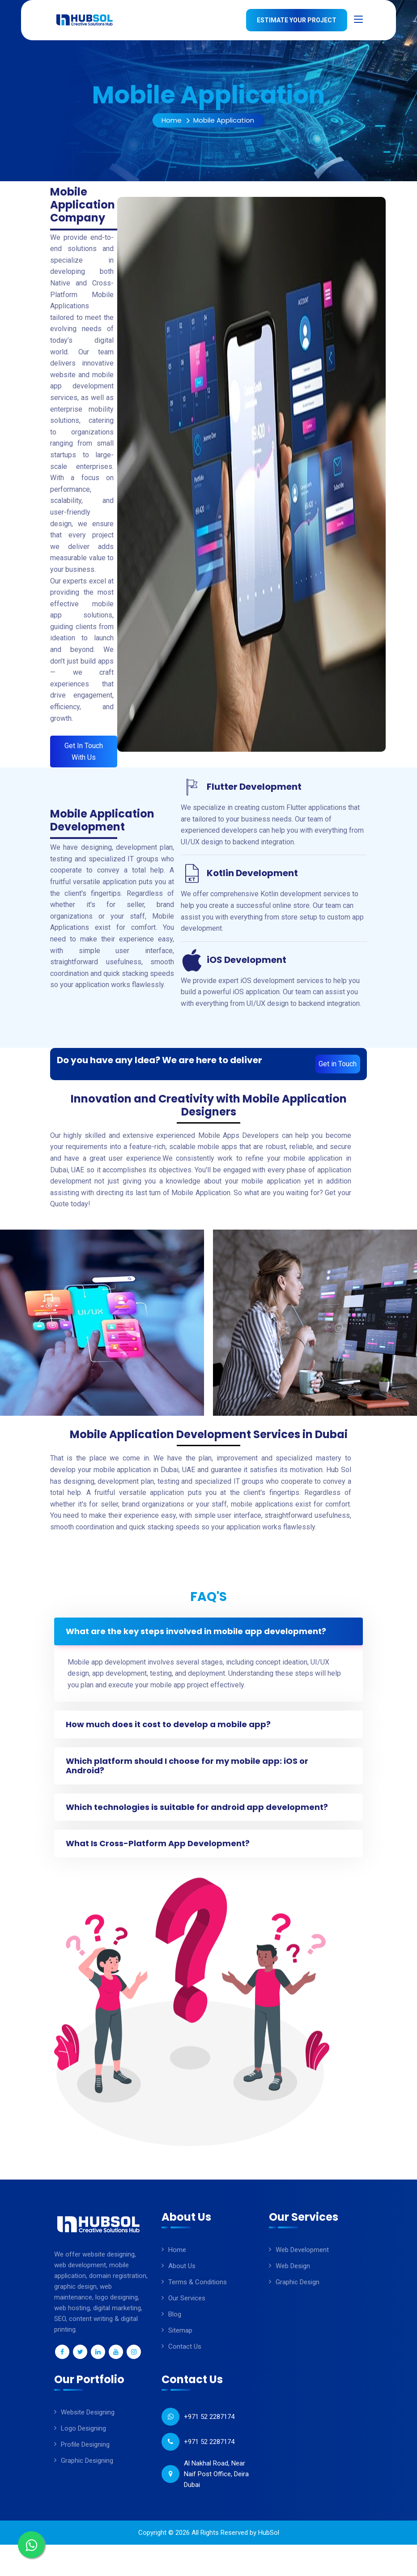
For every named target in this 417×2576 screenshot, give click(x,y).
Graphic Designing (87, 2469)
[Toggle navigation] (358, 20)
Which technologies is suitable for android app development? (199, 1813)
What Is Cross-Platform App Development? (159, 1851)
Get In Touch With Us (83, 751)
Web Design (293, 2275)
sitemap (180, 2339)
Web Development (302, 2259)
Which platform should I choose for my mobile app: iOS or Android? (189, 1770)
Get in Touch (338, 1064)
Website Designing (88, 2421)
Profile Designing (85, 2453)
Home (172, 120)
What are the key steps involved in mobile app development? (198, 1632)
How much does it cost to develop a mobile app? (170, 1727)
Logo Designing (83, 2437)
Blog (174, 2323)
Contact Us (184, 2355)
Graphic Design (297, 2291)
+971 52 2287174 (209, 2426)
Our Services (186, 2307)
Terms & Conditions (197, 2291)
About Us (182, 2275)
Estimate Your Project (296, 20)
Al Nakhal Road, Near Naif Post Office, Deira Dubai (216, 2483)
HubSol (268, 2542)
